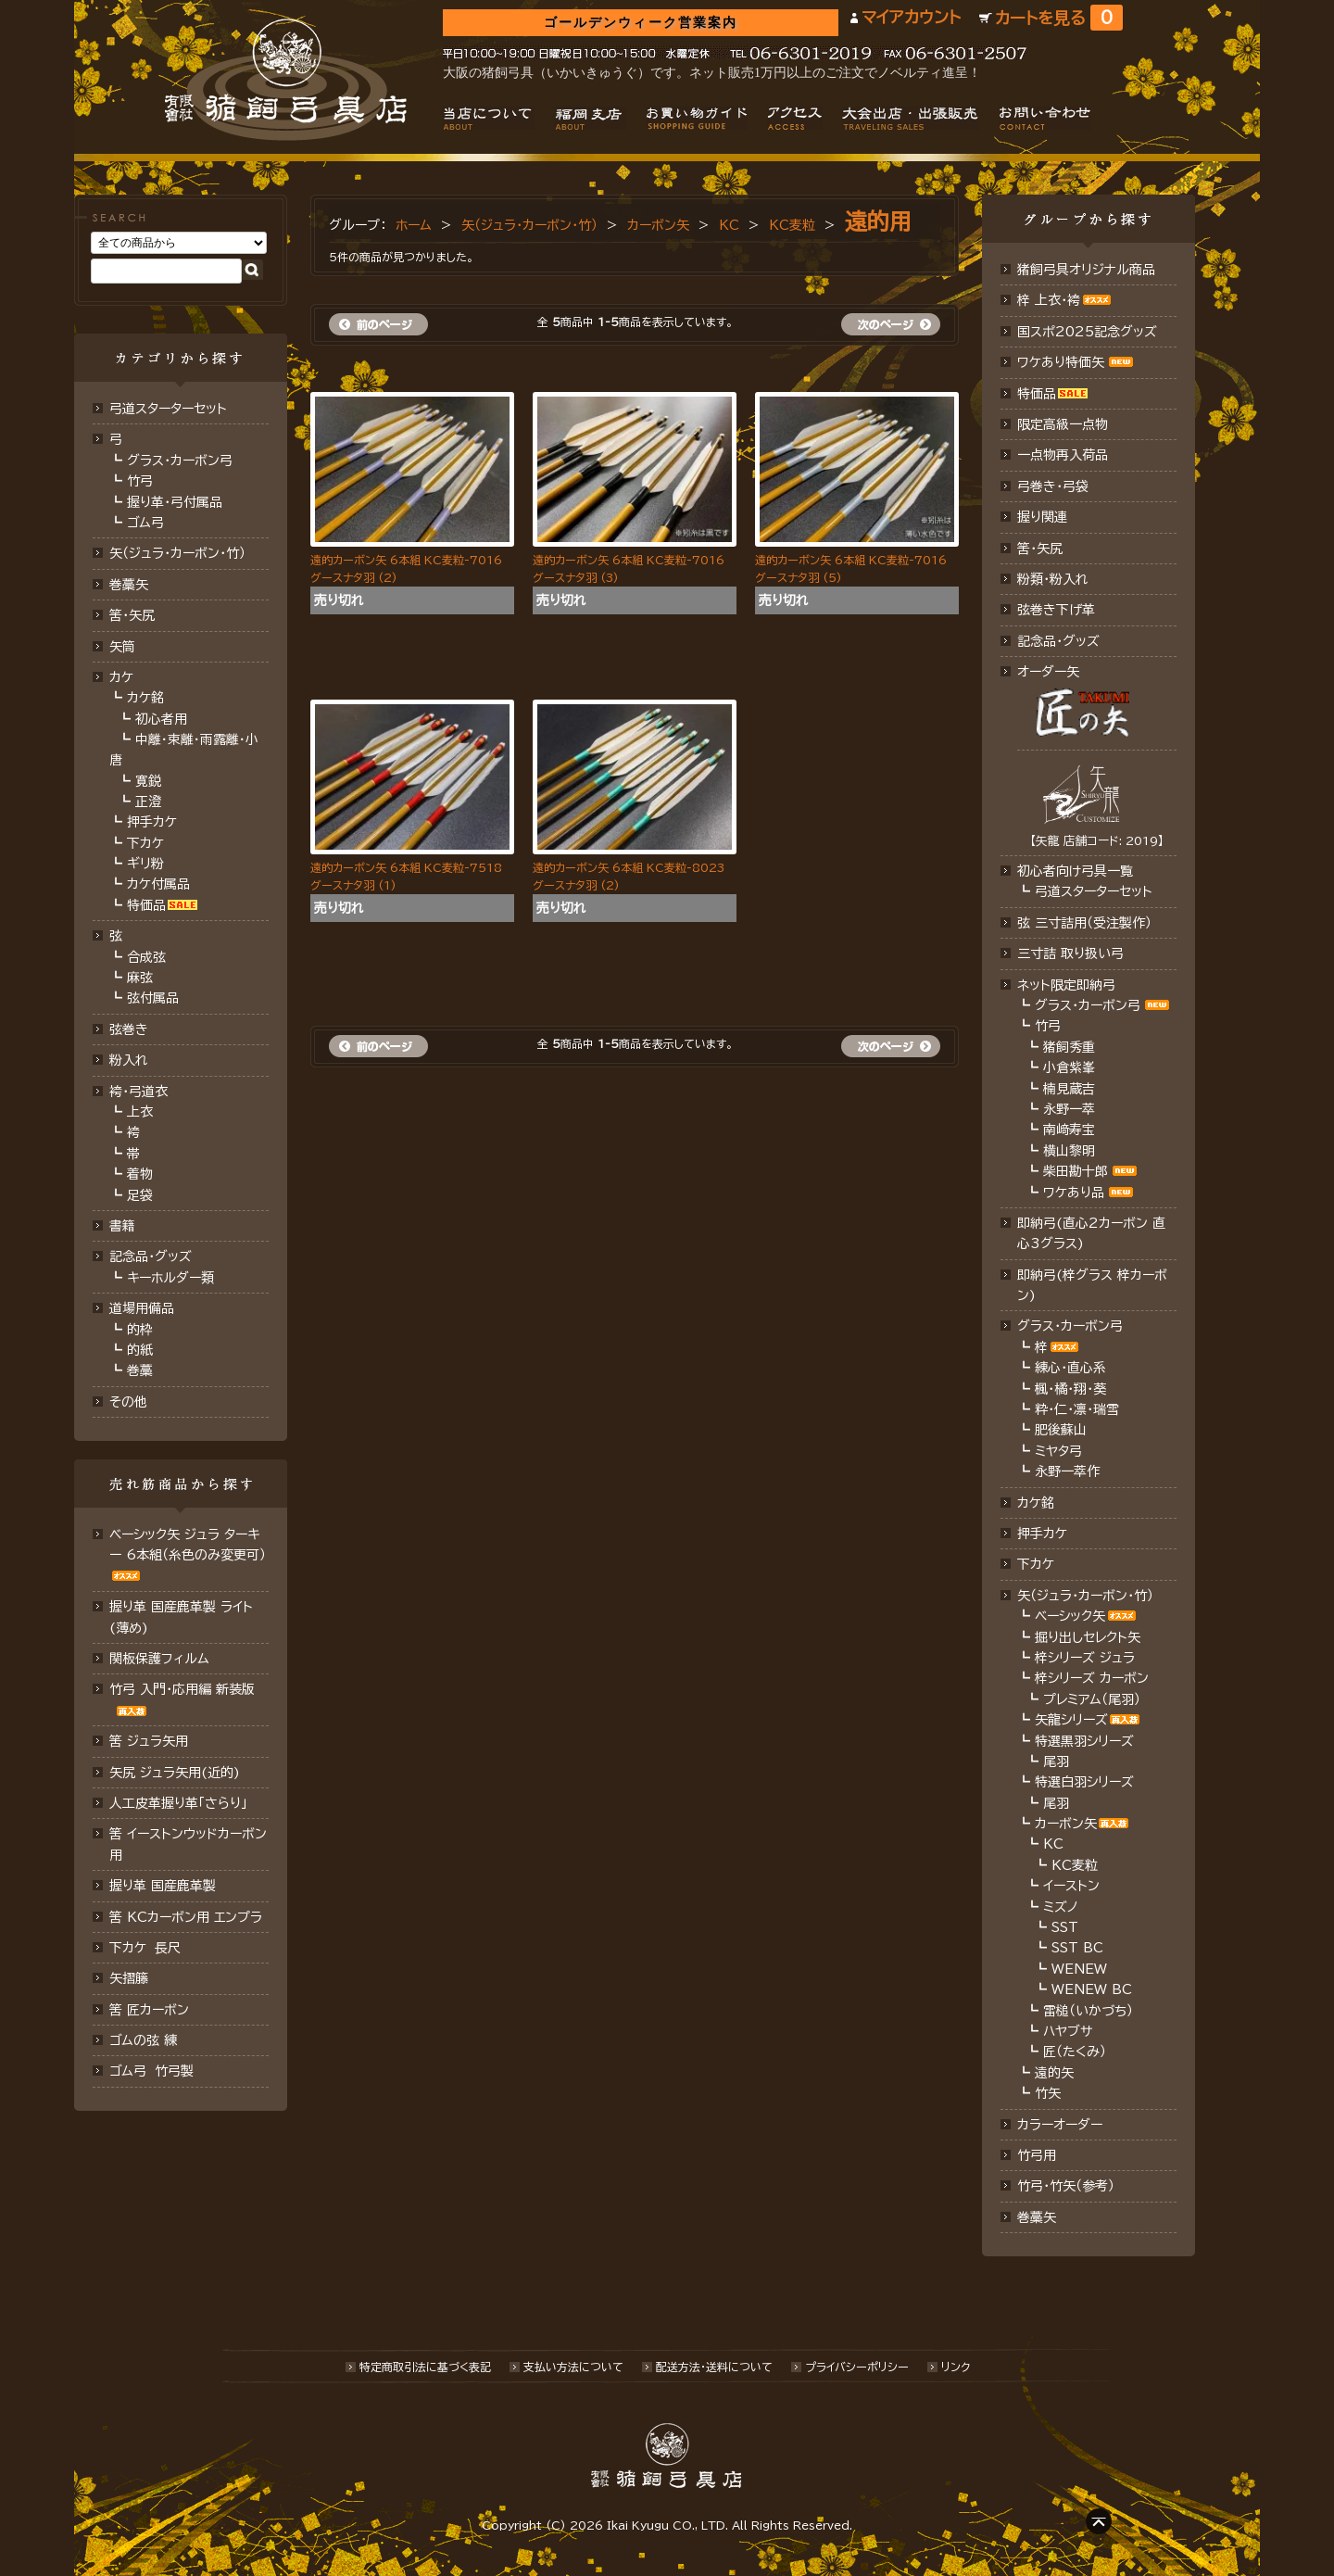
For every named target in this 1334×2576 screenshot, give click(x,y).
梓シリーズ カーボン (1092, 1678)
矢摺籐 (128, 1978)
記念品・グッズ (150, 1256)
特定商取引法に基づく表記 (425, 2366)
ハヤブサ (1067, 2031)
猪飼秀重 (1069, 1047)
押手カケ (152, 821)
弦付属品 (153, 997)
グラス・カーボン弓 (180, 460)
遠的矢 (1054, 2072)
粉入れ (128, 1060)
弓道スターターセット (168, 408)
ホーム (414, 225)
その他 (128, 1401)
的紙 (140, 1350)
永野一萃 (1069, 1109)
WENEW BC (1091, 1989)
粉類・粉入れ (1053, 579)
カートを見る (1059, 18)
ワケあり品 (1073, 1192)
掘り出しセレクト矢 (1087, 1637)
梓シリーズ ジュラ (1085, 1657)
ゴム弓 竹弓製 (151, 2071)
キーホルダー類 (170, 1277)
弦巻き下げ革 (1056, 609)
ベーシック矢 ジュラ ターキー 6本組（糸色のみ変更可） (187, 1544)
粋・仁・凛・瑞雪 (1077, 1409)
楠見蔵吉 (1069, 1088)
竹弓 (140, 480)
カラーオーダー (1059, 2124)
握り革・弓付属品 (174, 502)
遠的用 (878, 221)
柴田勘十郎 (1075, 1171)
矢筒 (122, 646)
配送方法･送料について (714, 2366)
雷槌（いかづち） (1088, 2010)
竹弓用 (1036, 2155)
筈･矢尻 (132, 615)
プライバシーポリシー (857, 2366)
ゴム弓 (145, 522)
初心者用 (161, 719)
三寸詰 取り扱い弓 (1070, 953)
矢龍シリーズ (1071, 1719)
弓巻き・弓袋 (1053, 486)
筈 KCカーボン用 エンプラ (185, 1917)
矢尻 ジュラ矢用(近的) (174, 1772)
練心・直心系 (1070, 1367)
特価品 (146, 905)
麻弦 (140, 977)
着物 (140, 1174)
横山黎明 (1069, 1150)
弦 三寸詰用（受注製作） (1084, 922)
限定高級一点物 (1062, 424)
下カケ (145, 843)
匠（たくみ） (1074, 2051)
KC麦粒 (792, 225)
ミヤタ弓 (1058, 1451)
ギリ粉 (145, 863)
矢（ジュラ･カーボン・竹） (529, 225)
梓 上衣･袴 (1048, 300)
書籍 (122, 1225)
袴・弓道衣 (138, 1091)
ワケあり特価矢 (1060, 362)
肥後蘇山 (1061, 1429)
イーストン (1071, 1885)
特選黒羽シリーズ (1084, 1741)
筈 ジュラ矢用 (148, 1741)
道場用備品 (141, 1308)
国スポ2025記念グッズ (1087, 331)
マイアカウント (911, 17)
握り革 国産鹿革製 (162, 1885)
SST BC (1077, 1947)
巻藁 (140, 1370)
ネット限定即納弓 (1066, 985)
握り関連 (1042, 517)
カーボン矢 (658, 225)
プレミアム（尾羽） (1091, 1699)
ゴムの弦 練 (143, 2040)
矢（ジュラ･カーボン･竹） (177, 553)
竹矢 (1048, 2093)
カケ (121, 677)
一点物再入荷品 (1062, 454)
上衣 (140, 1111)
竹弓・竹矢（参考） (1065, 2185)
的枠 (140, 1329)
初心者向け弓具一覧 (1075, 871)
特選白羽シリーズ (1084, 1781)
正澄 (148, 801)
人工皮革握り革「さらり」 (178, 1803)
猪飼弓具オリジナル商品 (1086, 269)
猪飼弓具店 (286, 80)
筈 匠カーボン (149, 2009)
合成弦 (146, 957)
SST (1064, 1927)
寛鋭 (148, 781)
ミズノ (1060, 1906)
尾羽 (1056, 1761)
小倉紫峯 (1069, 1067)
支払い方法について (573, 2366)
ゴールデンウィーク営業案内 (640, 23)
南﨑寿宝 (1069, 1129)
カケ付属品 (158, 884)
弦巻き (128, 1029)
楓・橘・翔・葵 (1070, 1389)
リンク (955, 2366)
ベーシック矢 (1070, 1616)
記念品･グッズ (1058, 641)
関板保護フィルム (159, 1658)
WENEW (1079, 1969)
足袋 (140, 1195)
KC (729, 225)
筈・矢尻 (1040, 548)
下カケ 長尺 (145, 1947)
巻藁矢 (128, 584)
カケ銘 (145, 697)
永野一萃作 (1067, 1471)
